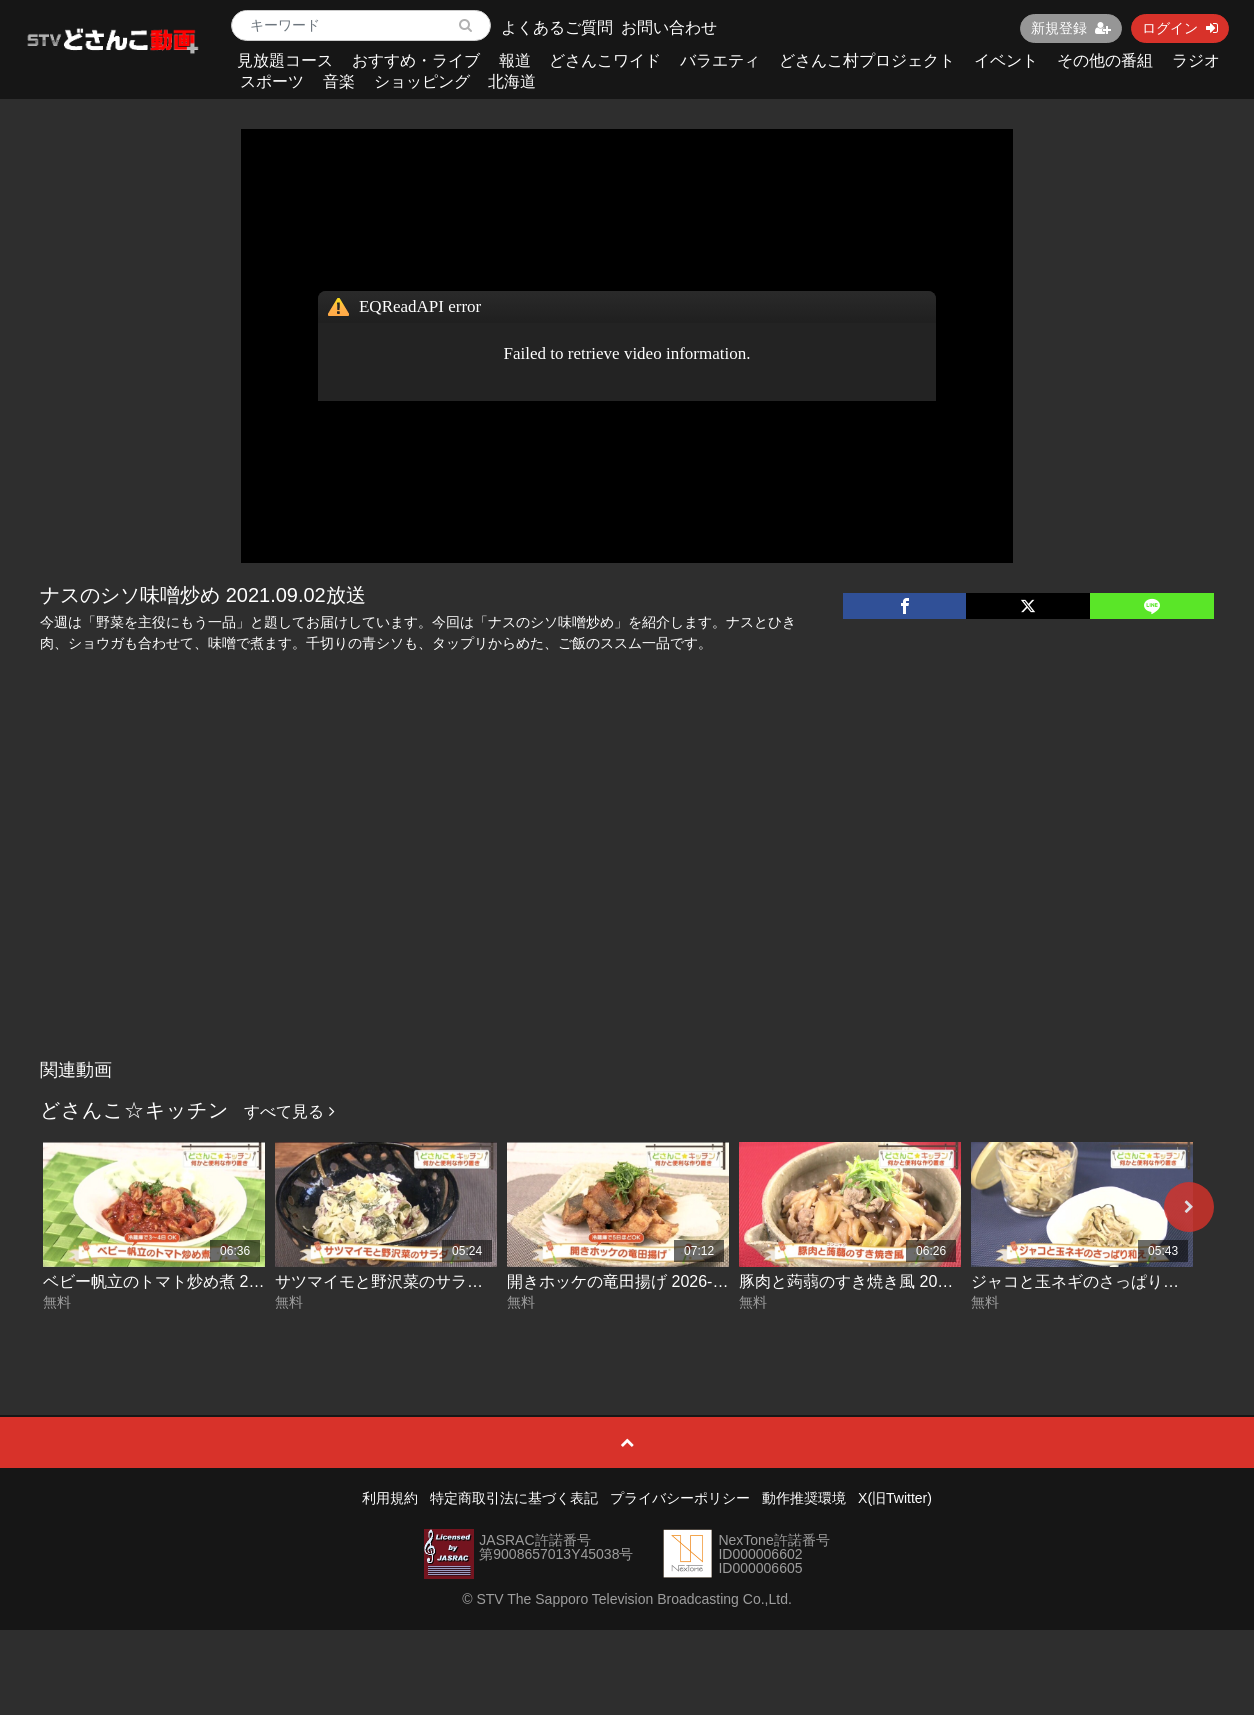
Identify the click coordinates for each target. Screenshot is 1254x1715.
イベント (1006, 60)
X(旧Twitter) (895, 1498)
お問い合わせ (669, 27)
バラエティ (720, 60)
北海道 (512, 81)
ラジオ (1196, 60)
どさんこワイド (605, 60)
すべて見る (289, 1111)
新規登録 (1071, 28)
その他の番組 (1105, 60)
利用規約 (390, 1498)
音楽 (339, 81)
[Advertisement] (627, 900)
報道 (515, 60)
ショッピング (422, 81)
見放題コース (285, 60)
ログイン (1180, 28)
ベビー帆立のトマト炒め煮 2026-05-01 (182, 1281)
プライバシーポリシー (680, 1498)
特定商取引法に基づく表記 (514, 1498)
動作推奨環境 (804, 1498)
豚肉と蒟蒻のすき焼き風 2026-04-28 (870, 1281)
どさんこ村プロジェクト (867, 60)
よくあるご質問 (557, 27)
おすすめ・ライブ (416, 60)
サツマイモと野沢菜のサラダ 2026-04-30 (422, 1281)
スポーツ (272, 81)
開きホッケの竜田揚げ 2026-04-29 (630, 1281)
